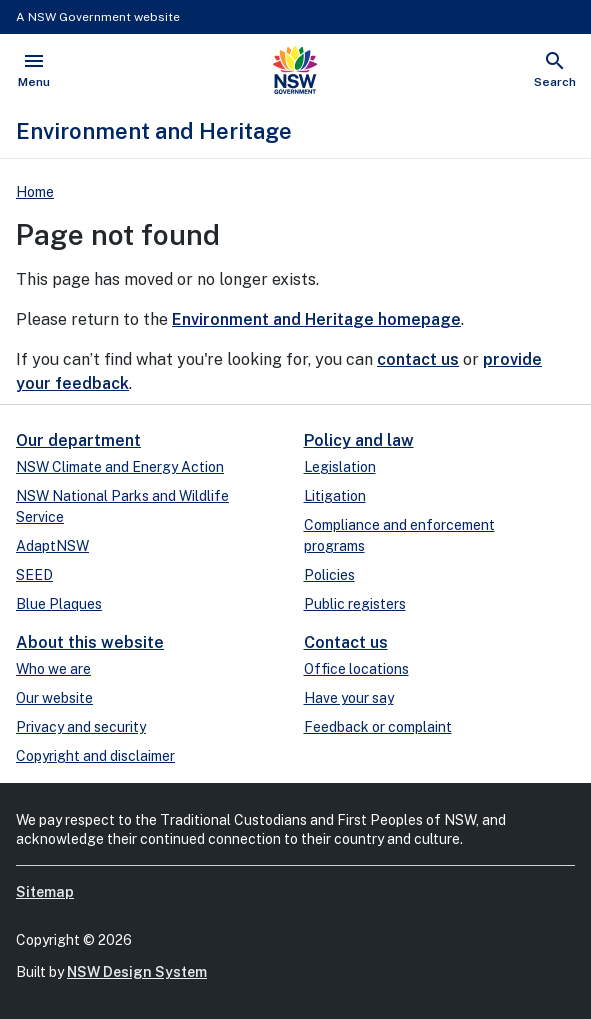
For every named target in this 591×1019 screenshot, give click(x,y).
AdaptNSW (52, 546)
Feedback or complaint (378, 727)
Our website (54, 698)
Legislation (340, 467)
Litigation (335, 496)
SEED (34, 575)
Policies (329, 575)
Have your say (349, 698)
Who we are (53, 669)
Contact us (346, 642)
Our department (78, 440)
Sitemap (45, 892)
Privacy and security (81, 727)
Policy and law (359, 440)
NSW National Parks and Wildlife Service (122, 506)
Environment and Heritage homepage (316, 319)
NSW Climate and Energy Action (120, 467)
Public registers (355, 604)
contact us (418, 359)
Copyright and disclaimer (95, 756)
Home (35, 192)
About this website (90, 642)
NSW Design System (137, 972)
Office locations (356, 669)
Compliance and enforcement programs (399, 535)
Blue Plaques (59, 604)
